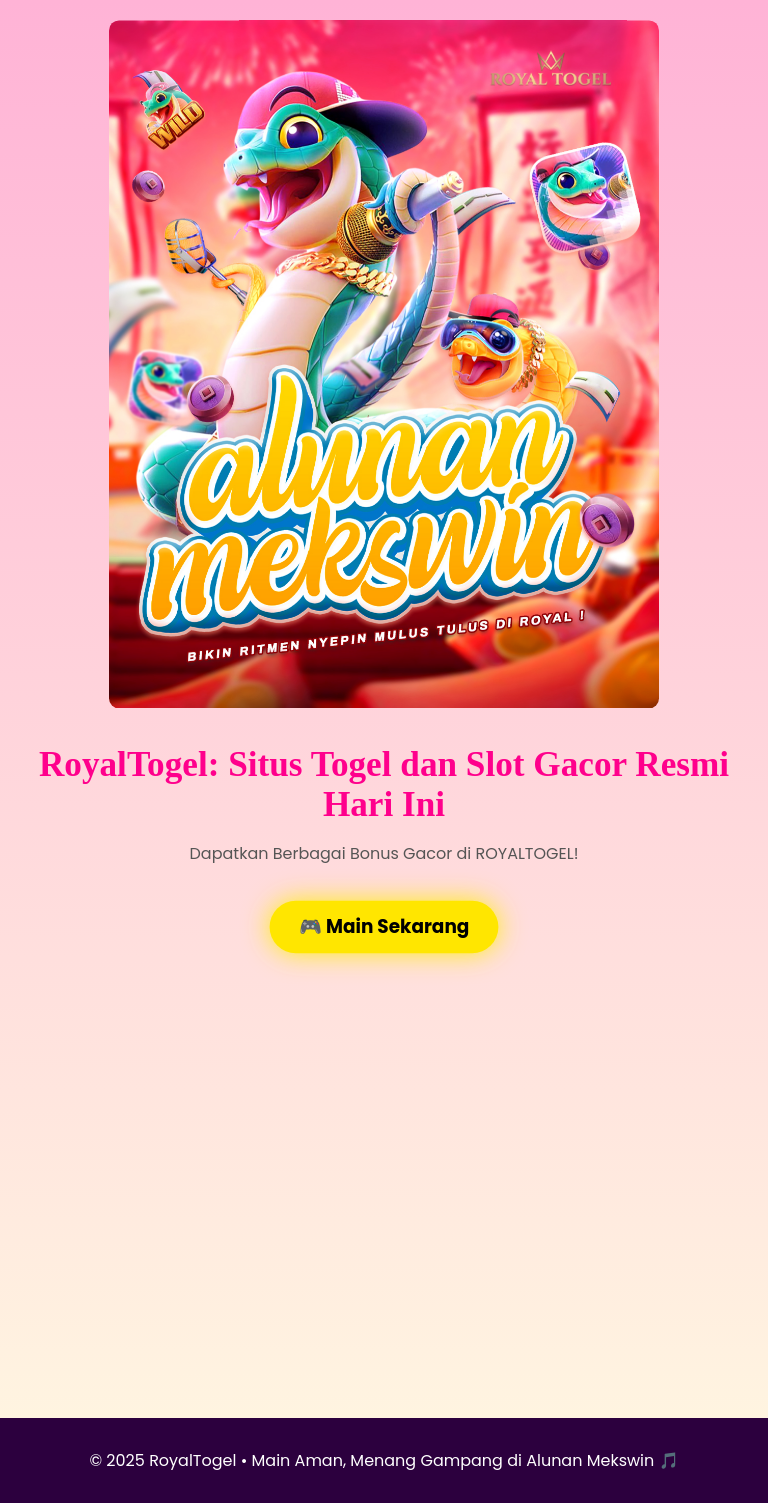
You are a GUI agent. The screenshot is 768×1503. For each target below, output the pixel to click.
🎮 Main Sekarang (384, 926)
